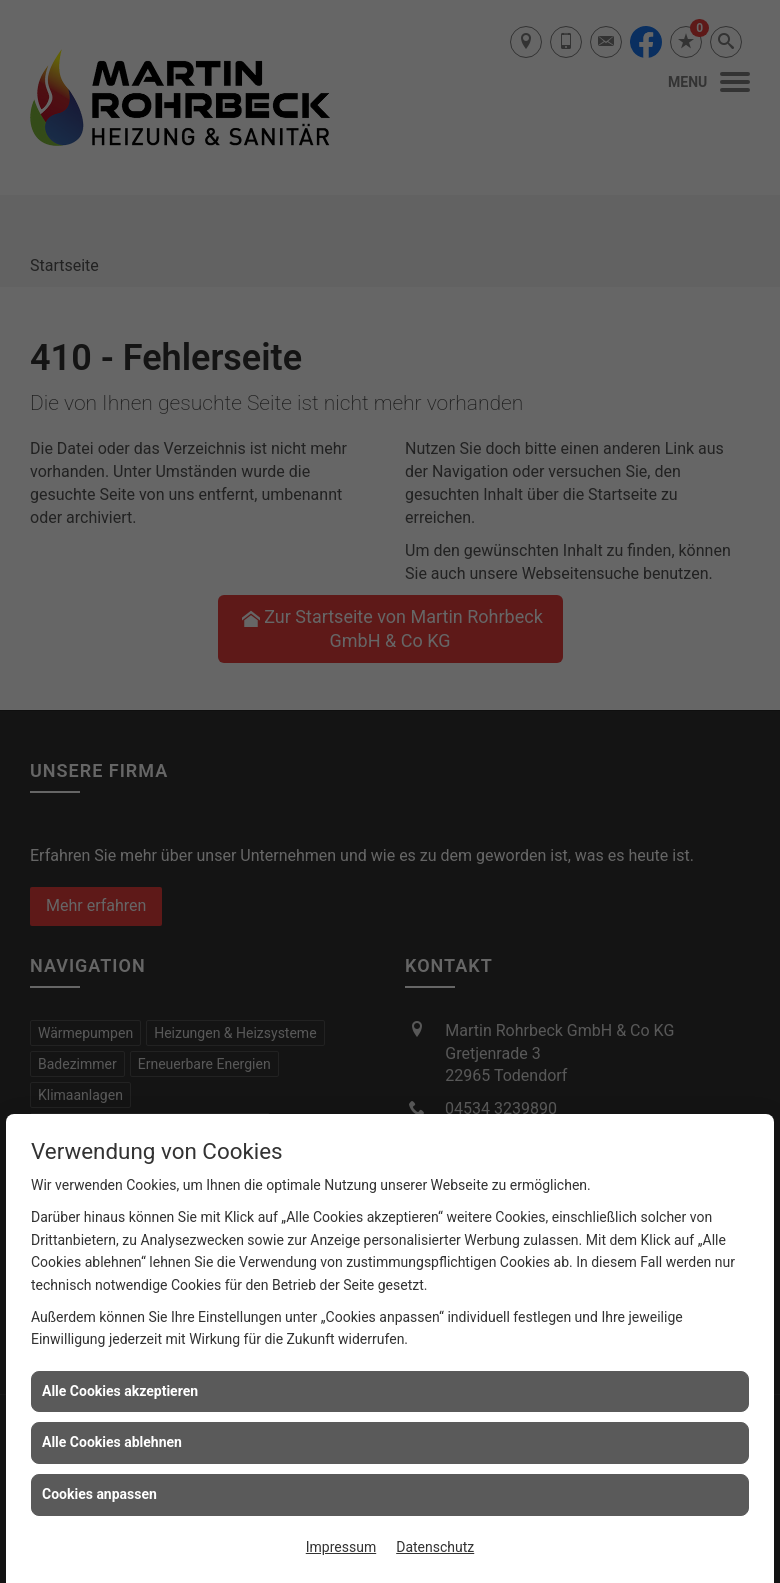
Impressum (341, 1547)
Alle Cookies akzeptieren (120, 1391)
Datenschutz (435, 1547)
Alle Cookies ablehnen (112, 1442)
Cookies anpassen (99, 1494)
